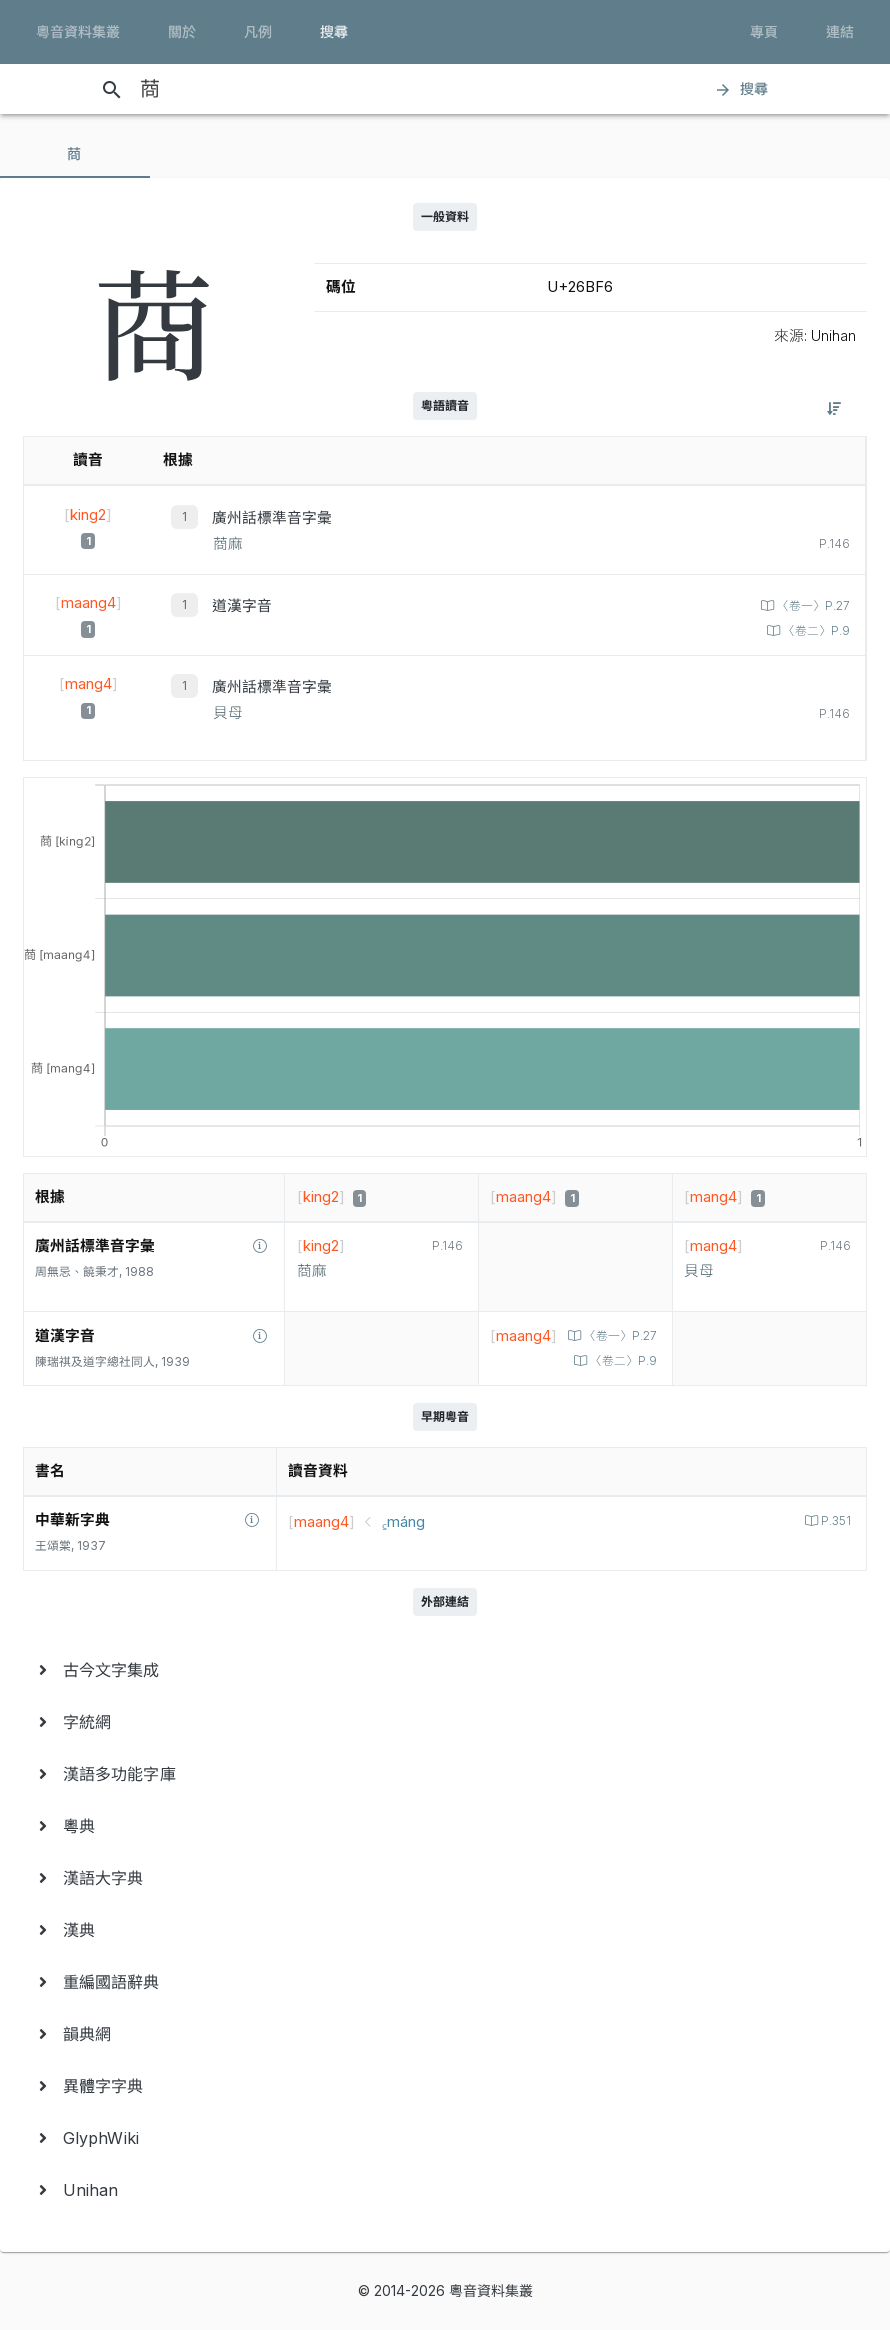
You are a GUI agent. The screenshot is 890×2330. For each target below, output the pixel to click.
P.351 (834, 1521)
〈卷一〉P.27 (812, 606)
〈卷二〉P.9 (815, 631)
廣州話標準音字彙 (272, 518)
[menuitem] (445, 1670)
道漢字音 (242, 606)
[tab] (75, 154)
